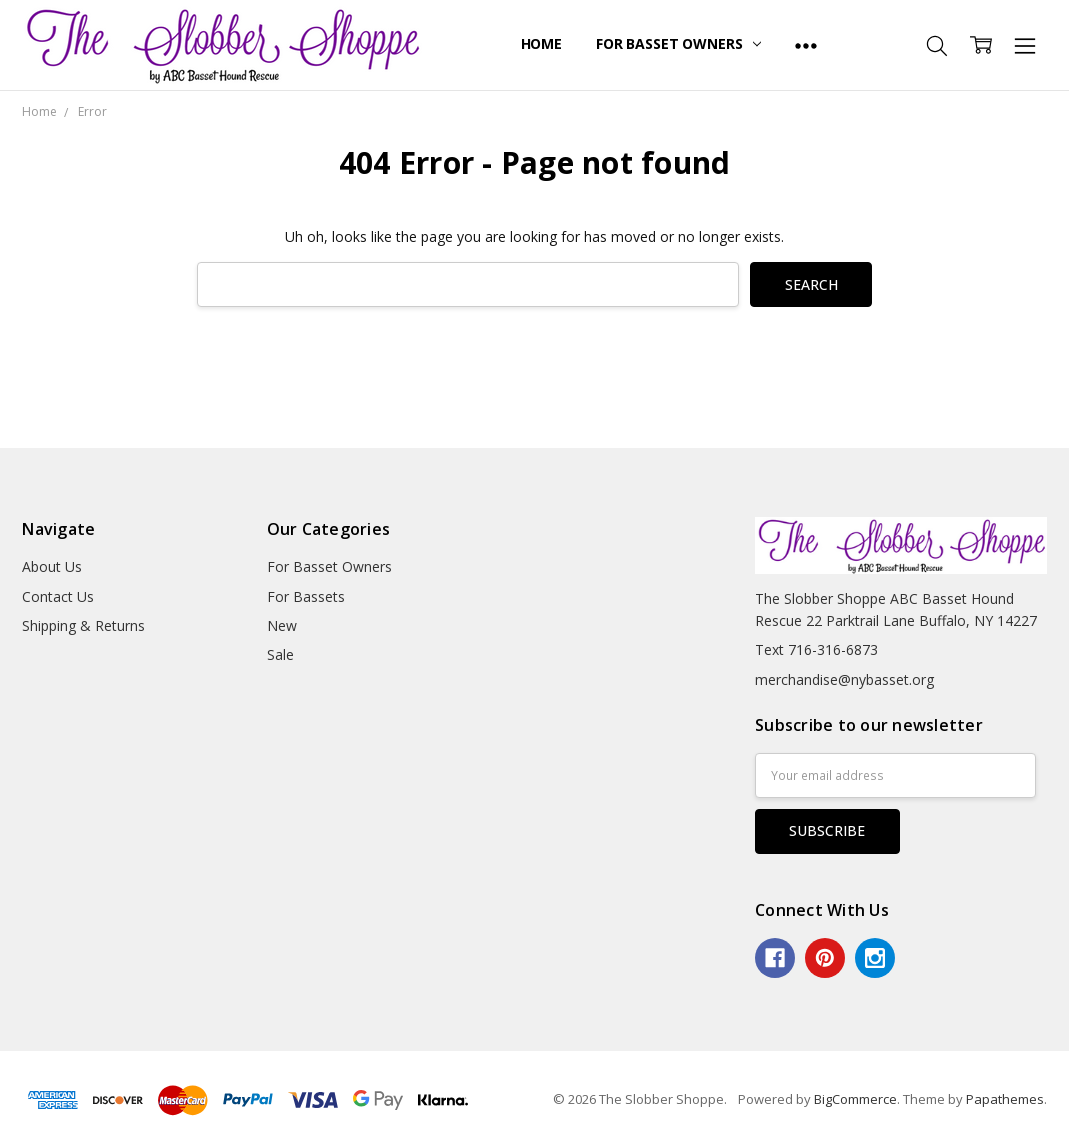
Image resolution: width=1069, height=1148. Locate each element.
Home (541, 43)
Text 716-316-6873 (816, 649)
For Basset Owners (678, 43)
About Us (52, 566)
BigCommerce (855, 1099)
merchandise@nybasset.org (844, 679)
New (282, 625)
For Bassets (306, 596)
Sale (280, 654)
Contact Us (58, 596)
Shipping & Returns (83, 625)
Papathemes (1005, 1099)
